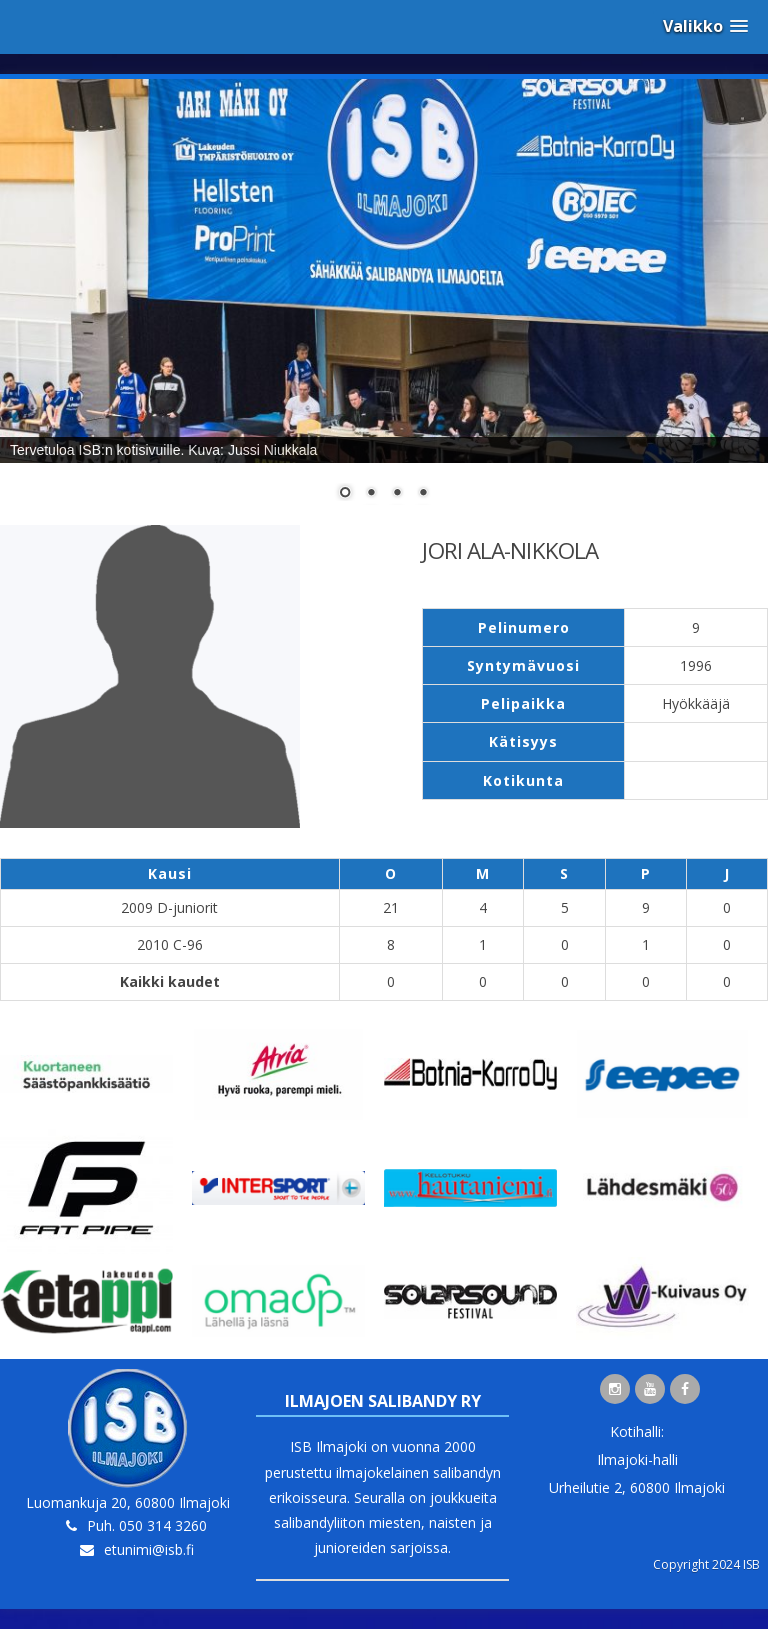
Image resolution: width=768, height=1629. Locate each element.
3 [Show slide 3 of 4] (397, 494)
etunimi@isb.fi (149, 1549)
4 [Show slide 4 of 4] (423, 494)
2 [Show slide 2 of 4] (371, 494)
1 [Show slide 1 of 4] (345, 494)
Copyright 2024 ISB (706, 1564)
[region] (384, 302)
